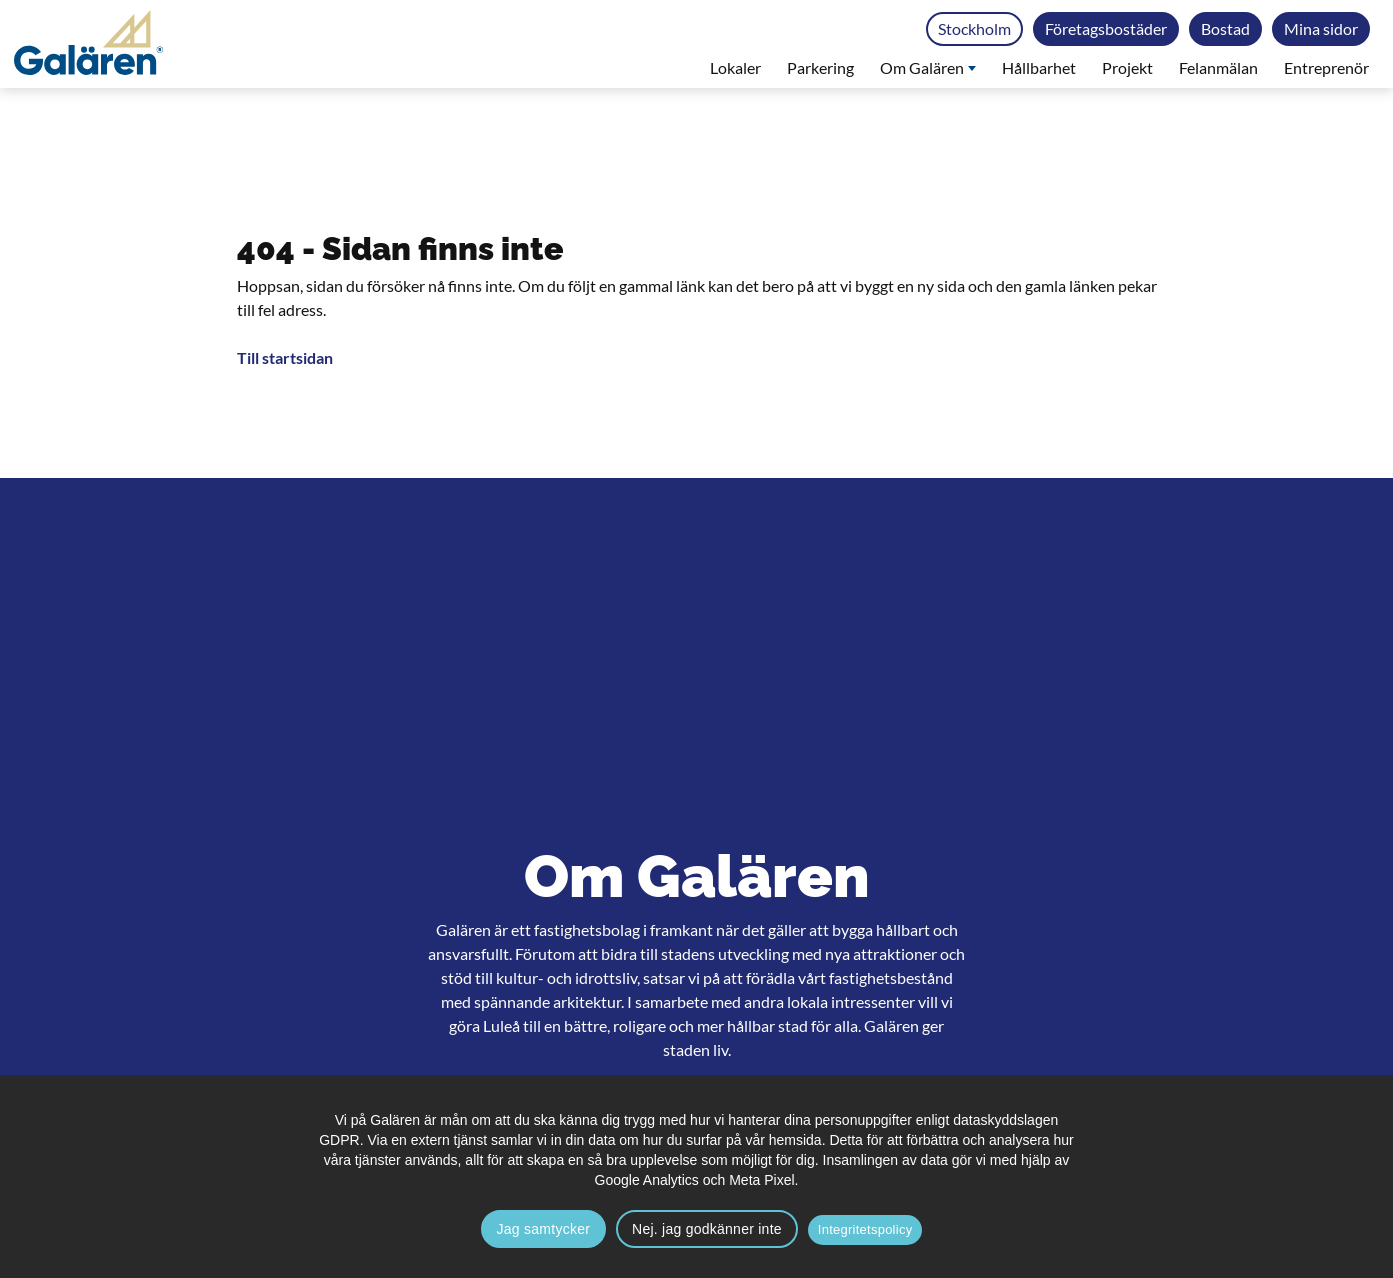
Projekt (1127, 67)
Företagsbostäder (1106, 28)
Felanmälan (1218, 67)
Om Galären (928, 67)
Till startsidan (285, 357)
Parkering (820, 67)
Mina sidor (1321, 28)
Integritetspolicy (865, 1229)
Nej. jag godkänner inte (707, 1229)
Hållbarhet (1039, 67)
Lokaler (735, 67)
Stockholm (974, 28)
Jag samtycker (544, 1229)
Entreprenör (1326, 67)
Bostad (1225, 28)
